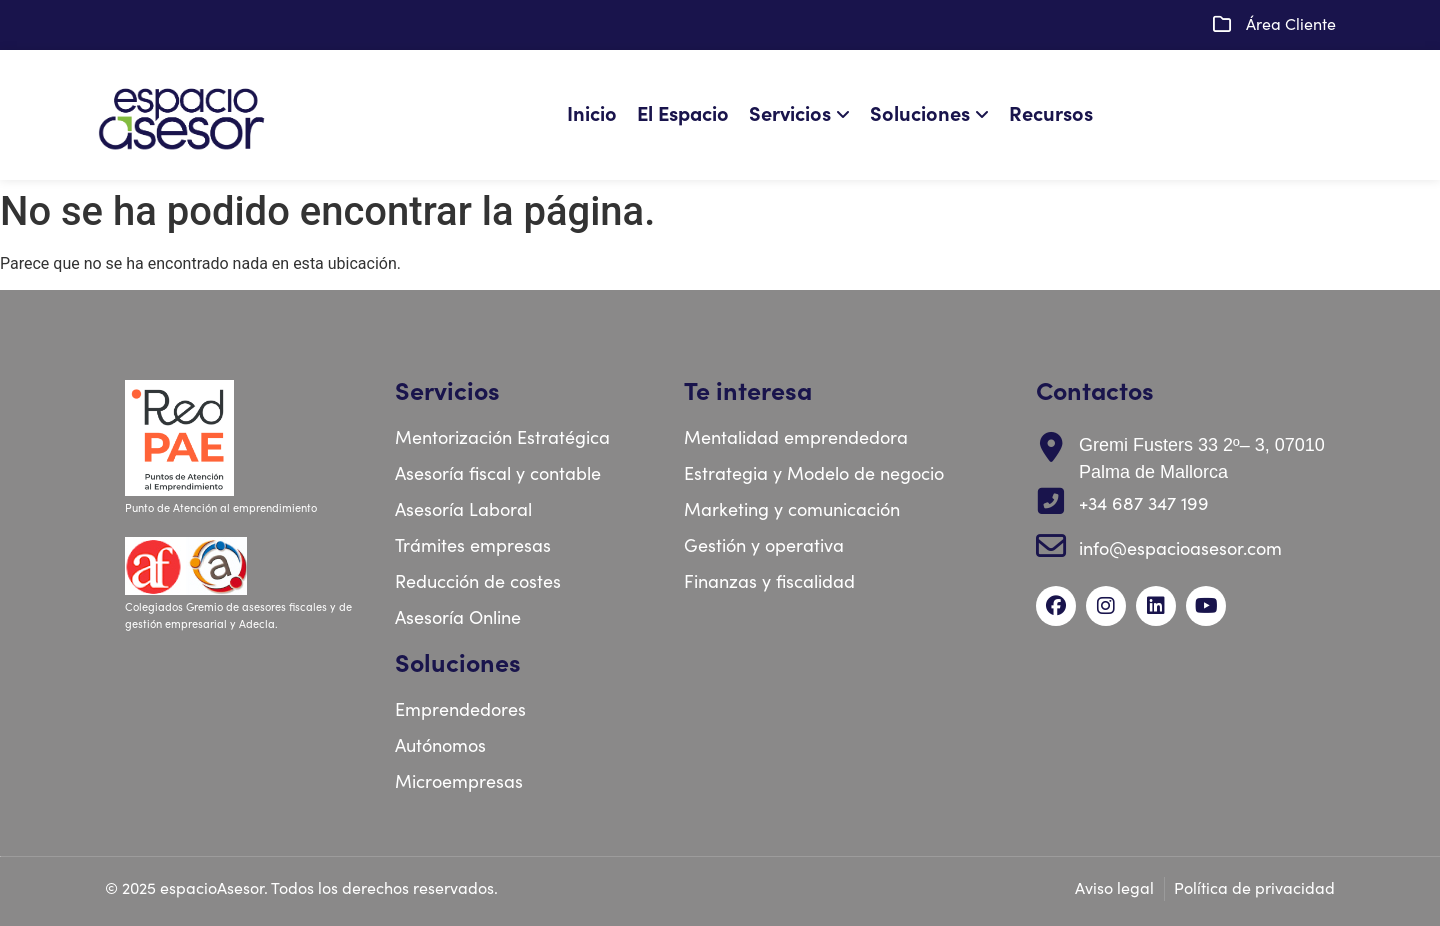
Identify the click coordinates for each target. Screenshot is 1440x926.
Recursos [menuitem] (1051, 114)
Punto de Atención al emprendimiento (222, 508)
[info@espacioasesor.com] (1051, 546)
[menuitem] (804, 115)
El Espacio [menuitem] (683, 114)
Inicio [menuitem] (592, 114)
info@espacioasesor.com (1180, 549)
